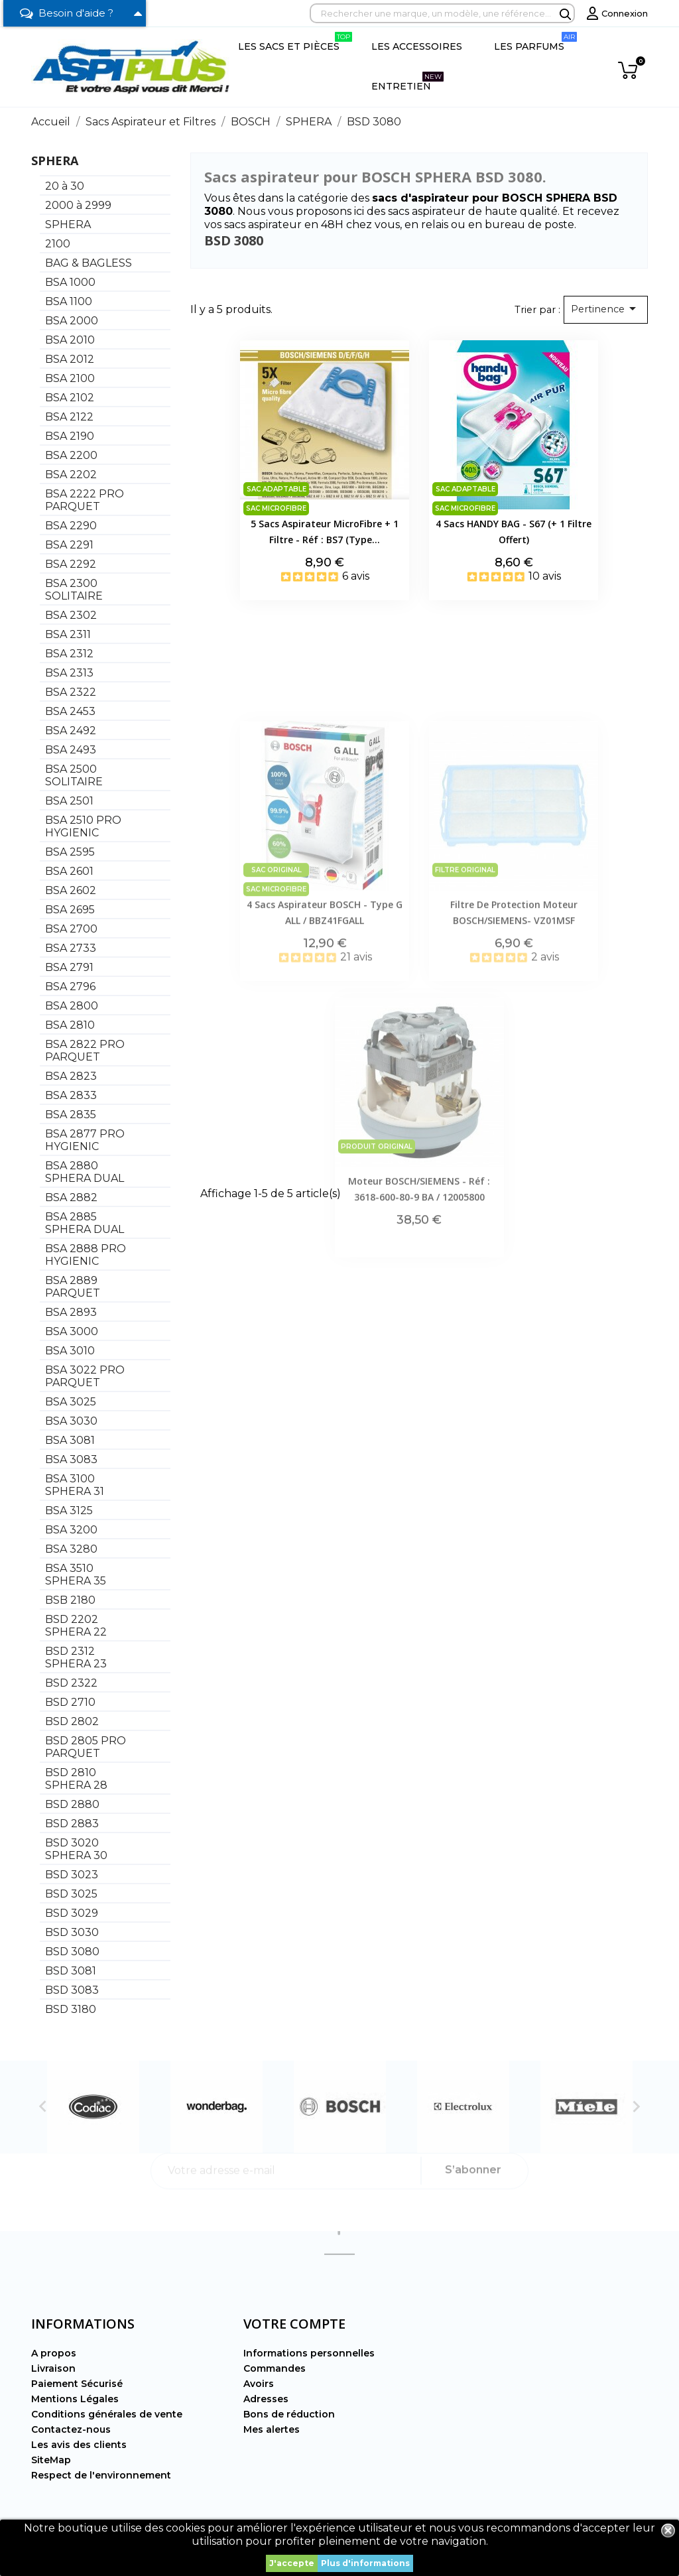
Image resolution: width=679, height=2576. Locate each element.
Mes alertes (271, 2429)
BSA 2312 (69, 653)
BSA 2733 (70, 948)
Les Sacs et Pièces (295, 42)
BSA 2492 (70, 730)
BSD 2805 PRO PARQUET (85, 1747)
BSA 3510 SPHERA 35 (75, 1574)
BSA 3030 (71, 1421)
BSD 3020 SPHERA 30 (76, 1849)
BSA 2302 (71, 615)
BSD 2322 (71, 1683)
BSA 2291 (69, 545)
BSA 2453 (70, 711)
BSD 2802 (72, 1721)
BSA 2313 (69, 673)
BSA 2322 (70, 692)
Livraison (53, 2368)
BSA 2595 (70, 852)
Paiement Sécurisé (77, 2384)
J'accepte (291, 2563)
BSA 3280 (71, 1549)
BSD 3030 (72, 1932)
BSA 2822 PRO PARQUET (85, 1050)
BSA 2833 (71, 1095)
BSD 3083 (72, 1990)
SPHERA (54, 160)
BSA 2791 (69, 967)
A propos (53, 2353)
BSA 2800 (71, 1005)
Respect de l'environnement (101, 2475)
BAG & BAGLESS (88, 263)
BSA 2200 (71, 455)
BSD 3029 (71, 1913)
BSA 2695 (70, 909)
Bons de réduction (289, 2414)
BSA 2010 (70, 340)
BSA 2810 (70, 1025)
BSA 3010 (70, 1350)
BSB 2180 (70, 1600)
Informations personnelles (309, 2353)
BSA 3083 (71, 1459)
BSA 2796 (70, 986)
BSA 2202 (71, 474)
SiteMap (51, 2460)
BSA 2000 (71, 320)
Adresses (265, 2399)
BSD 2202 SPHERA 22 (76, 1625)
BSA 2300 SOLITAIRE (74, 589)
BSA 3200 (71, 1529)
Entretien (407, 82)
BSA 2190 (69, 436)
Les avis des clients (79, 2445)
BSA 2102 (69, 397)
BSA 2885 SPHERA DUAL (84, 1223)
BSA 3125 (69, 1510)
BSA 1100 (68, 301)
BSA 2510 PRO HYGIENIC (83, 826)
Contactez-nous (71, 2429)
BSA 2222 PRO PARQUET (84, 500)
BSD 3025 (71, 1894)
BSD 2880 (72, 1804)
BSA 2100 (70, 378)
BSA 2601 (69, 871)
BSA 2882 (71, 1197)
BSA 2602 (70, 890)
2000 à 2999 (78, 205)
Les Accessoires (416, 46)
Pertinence (606, 308)
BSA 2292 (70, 564)
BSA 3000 (71, 1331)
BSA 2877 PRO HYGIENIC (85, 1140)
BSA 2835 (70, 1114)
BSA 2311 (68, 634)
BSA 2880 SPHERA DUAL (84, 1172)
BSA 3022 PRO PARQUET (85, 1376)
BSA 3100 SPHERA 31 (74, 1485)
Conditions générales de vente (106, 2414)
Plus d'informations (365, 2563)
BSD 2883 (72, 1823)
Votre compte (294, 2324)
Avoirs (258, 2384)
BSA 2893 (71, 1312)
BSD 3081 (70, 1970)
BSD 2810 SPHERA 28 (76, 1778)
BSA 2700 (71, 929)
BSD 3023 (71, 1874)
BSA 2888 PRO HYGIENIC (85, 1254)
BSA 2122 (69, 417)
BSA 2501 (69, 801)
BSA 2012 (69, 359)
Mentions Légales (75, 2399)
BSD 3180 (70, 2009)
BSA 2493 (70, 749)
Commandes (274, 2368)
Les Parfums (535, 42)
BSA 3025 (70, 1401)
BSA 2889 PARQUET (72, 1286)
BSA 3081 (70, 1440)
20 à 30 (64, 186)
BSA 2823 (71, 1076)
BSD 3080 (72, 1951)
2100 (57, 243)
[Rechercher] (442, 13)
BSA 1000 (70, 282)
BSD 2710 (70, 1702)
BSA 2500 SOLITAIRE (74, 775)
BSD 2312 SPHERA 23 (76, 1657)
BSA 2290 (71, 525)
